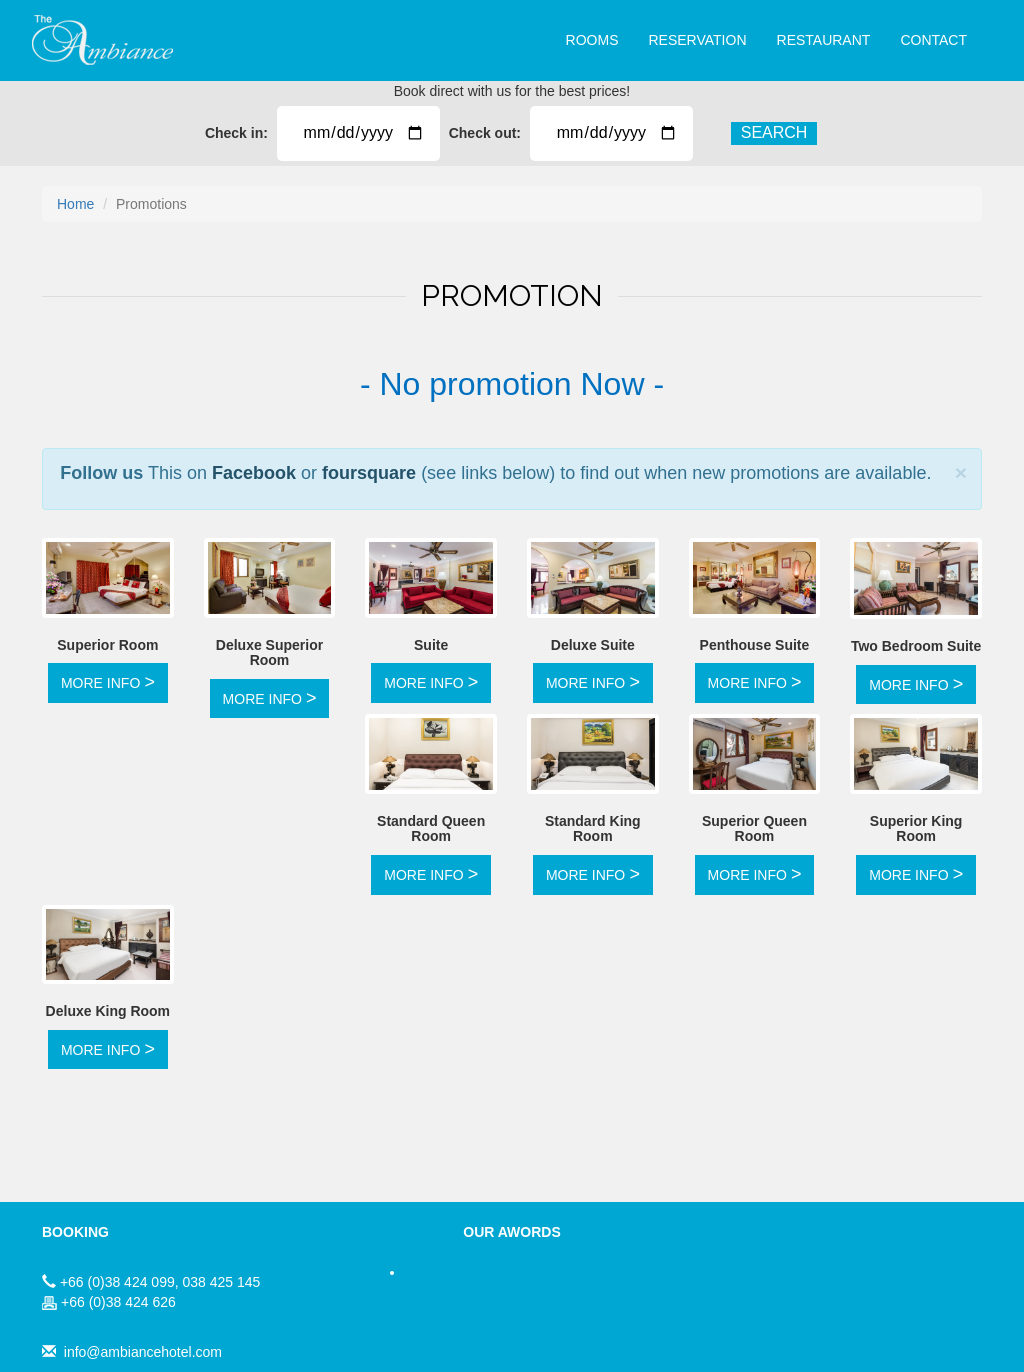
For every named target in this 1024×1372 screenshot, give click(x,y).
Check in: (232, 133)
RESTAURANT (824, 40)
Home (75, 204)
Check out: (485, 133)
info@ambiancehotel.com (143, 1352)
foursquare (369, 473)
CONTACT (933, 40)
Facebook (254, 473)
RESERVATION (697, 40)
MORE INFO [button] (108, 682)
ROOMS (592, 40)
